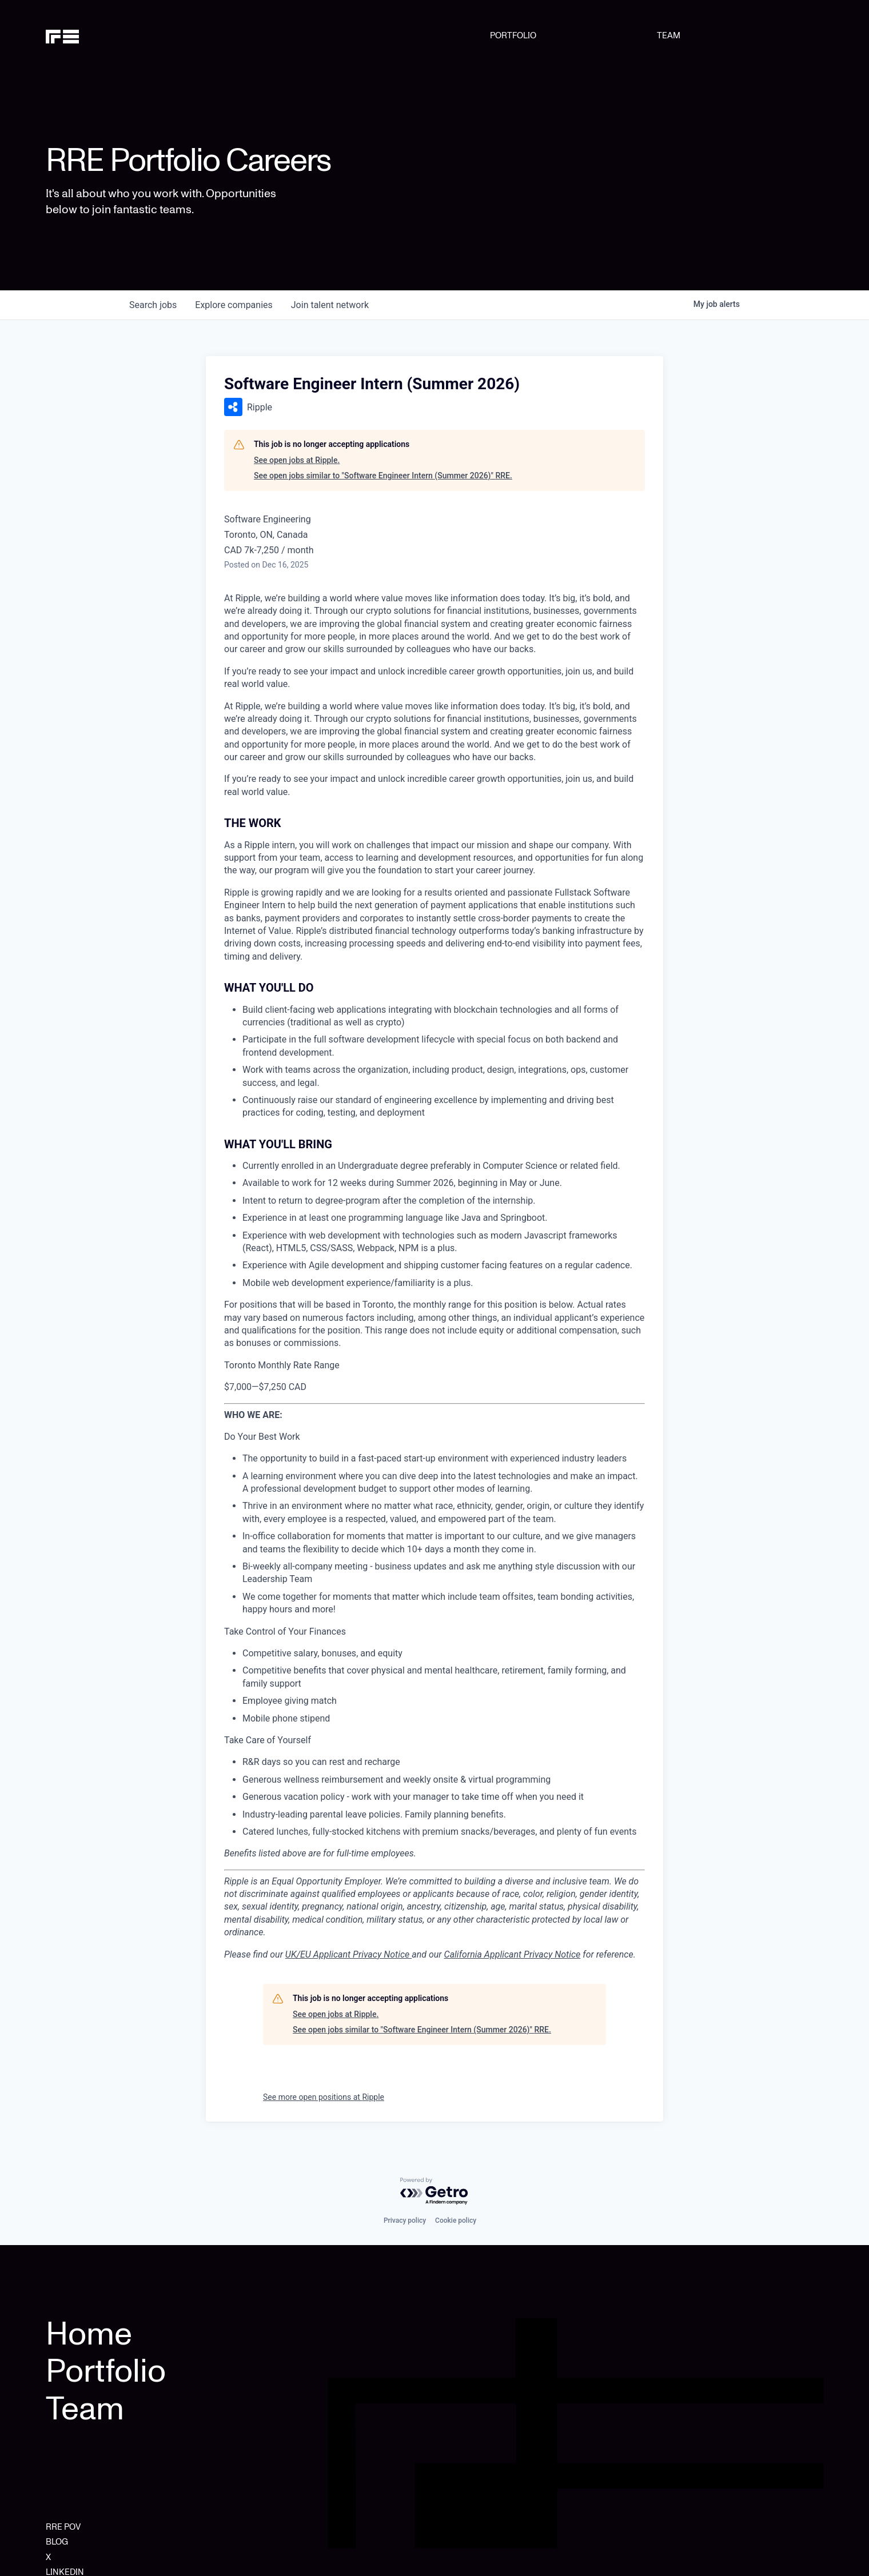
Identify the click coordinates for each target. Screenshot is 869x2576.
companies (233, 304)
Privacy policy (405, 2220)
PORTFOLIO (513, 35)
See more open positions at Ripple (323, 2097)
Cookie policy (455, 2220)
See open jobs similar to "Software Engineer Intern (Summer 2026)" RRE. (383, 475)
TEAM (668, 35)
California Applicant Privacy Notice (512, 1954)
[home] (101, 35)
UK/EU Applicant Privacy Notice (348, 1954)
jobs (153, 304)
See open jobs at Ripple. (297, 460)
